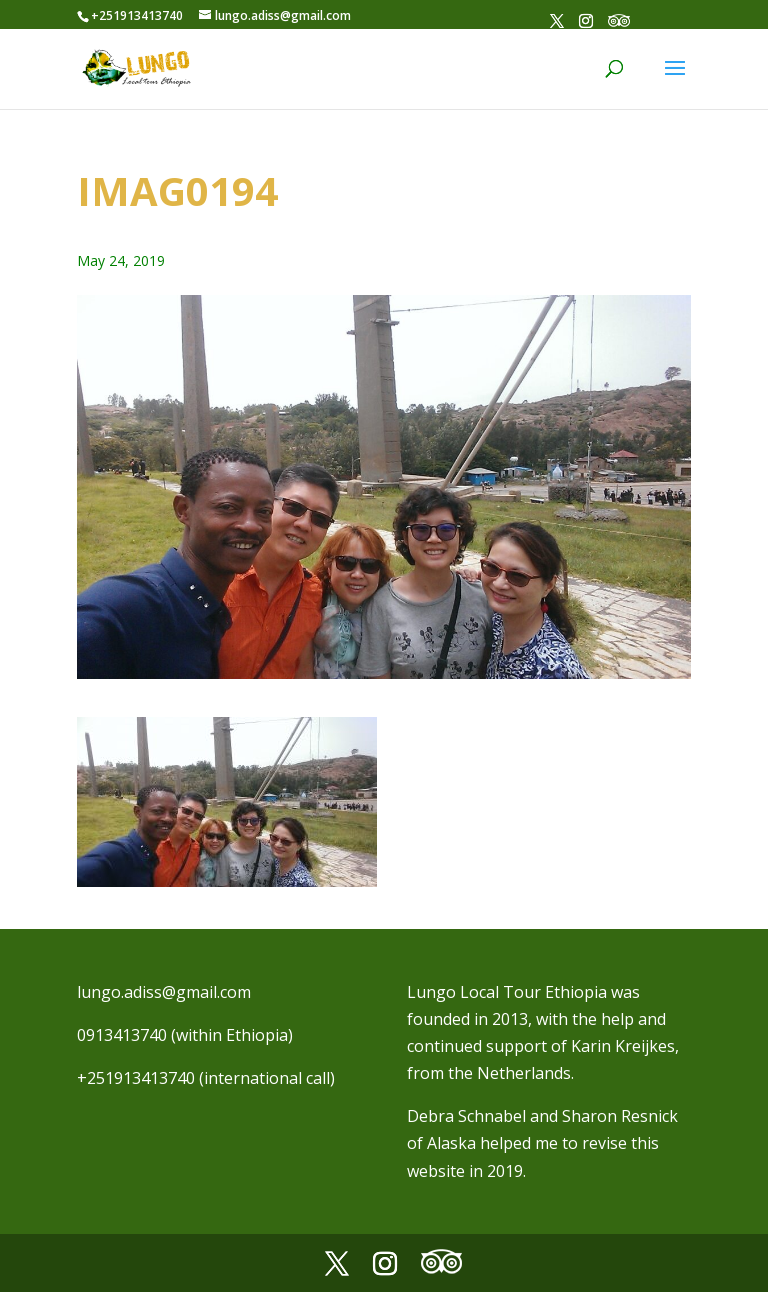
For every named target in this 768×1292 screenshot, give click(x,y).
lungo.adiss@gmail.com (164, 992)
